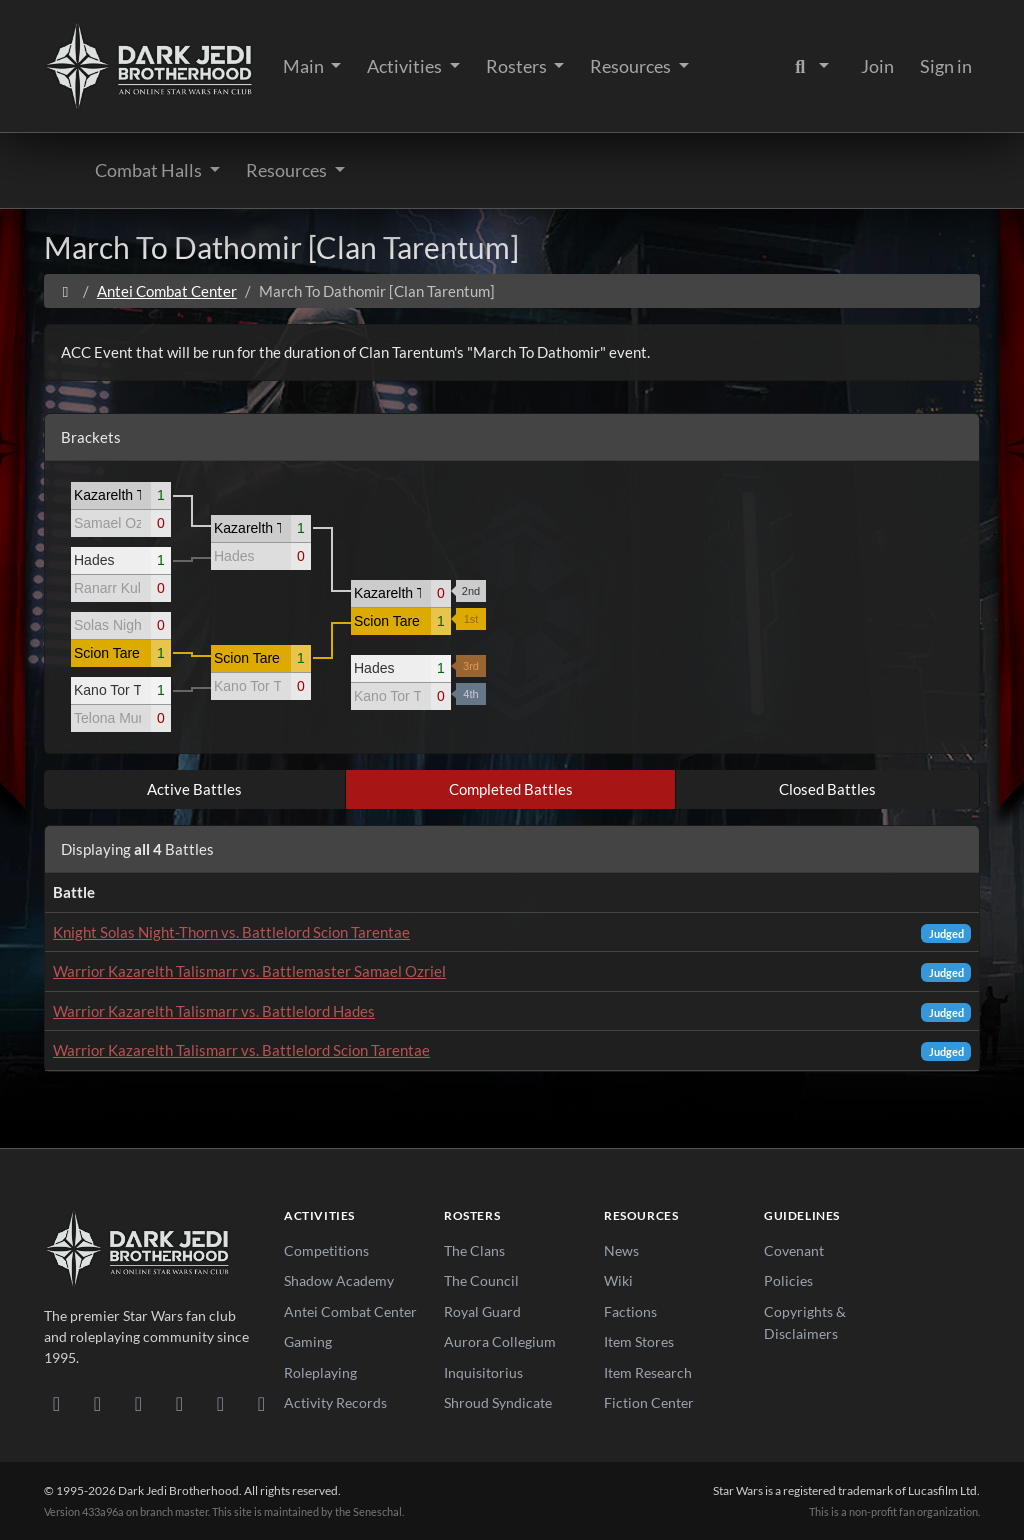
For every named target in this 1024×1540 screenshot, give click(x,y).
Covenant (794, 1250)
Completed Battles (511, 789)
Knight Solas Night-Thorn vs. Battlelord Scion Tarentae (231, 932)
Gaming (308, 1341)
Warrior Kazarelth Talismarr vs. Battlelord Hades (214, 1011)
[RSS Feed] (261, 1403)
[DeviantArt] (97, 1403)
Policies (788, 1280)
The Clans (474, 1250)
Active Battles (194, 789)
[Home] (65, 291)
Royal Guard (482, 1311)
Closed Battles (827, 789)
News (621, 1250)
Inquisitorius (483, 1372)
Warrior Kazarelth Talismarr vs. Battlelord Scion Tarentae (241, 1050)
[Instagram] (179, 1403)
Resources (632, 66)
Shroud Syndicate (498, 1402)
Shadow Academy (339, 1280)
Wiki (618, 1280)
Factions (630, 1311)
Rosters (518, 66)
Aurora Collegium (500, 1341)
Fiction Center (649, 1402)
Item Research (648, 1372)
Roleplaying (320, 1372)
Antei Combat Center (167, 291)
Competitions (326, 1250)
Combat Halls (150, 170)
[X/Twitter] (220, 1403)
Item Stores (639, 1341)
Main (305, 66)
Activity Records (335, 1402)
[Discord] (56, 1403)
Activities (406, 66)
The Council (481, 1280)
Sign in (946, 66)
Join (877, 66)
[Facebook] (138, 1403)
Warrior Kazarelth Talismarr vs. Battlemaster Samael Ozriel (249, 971)
